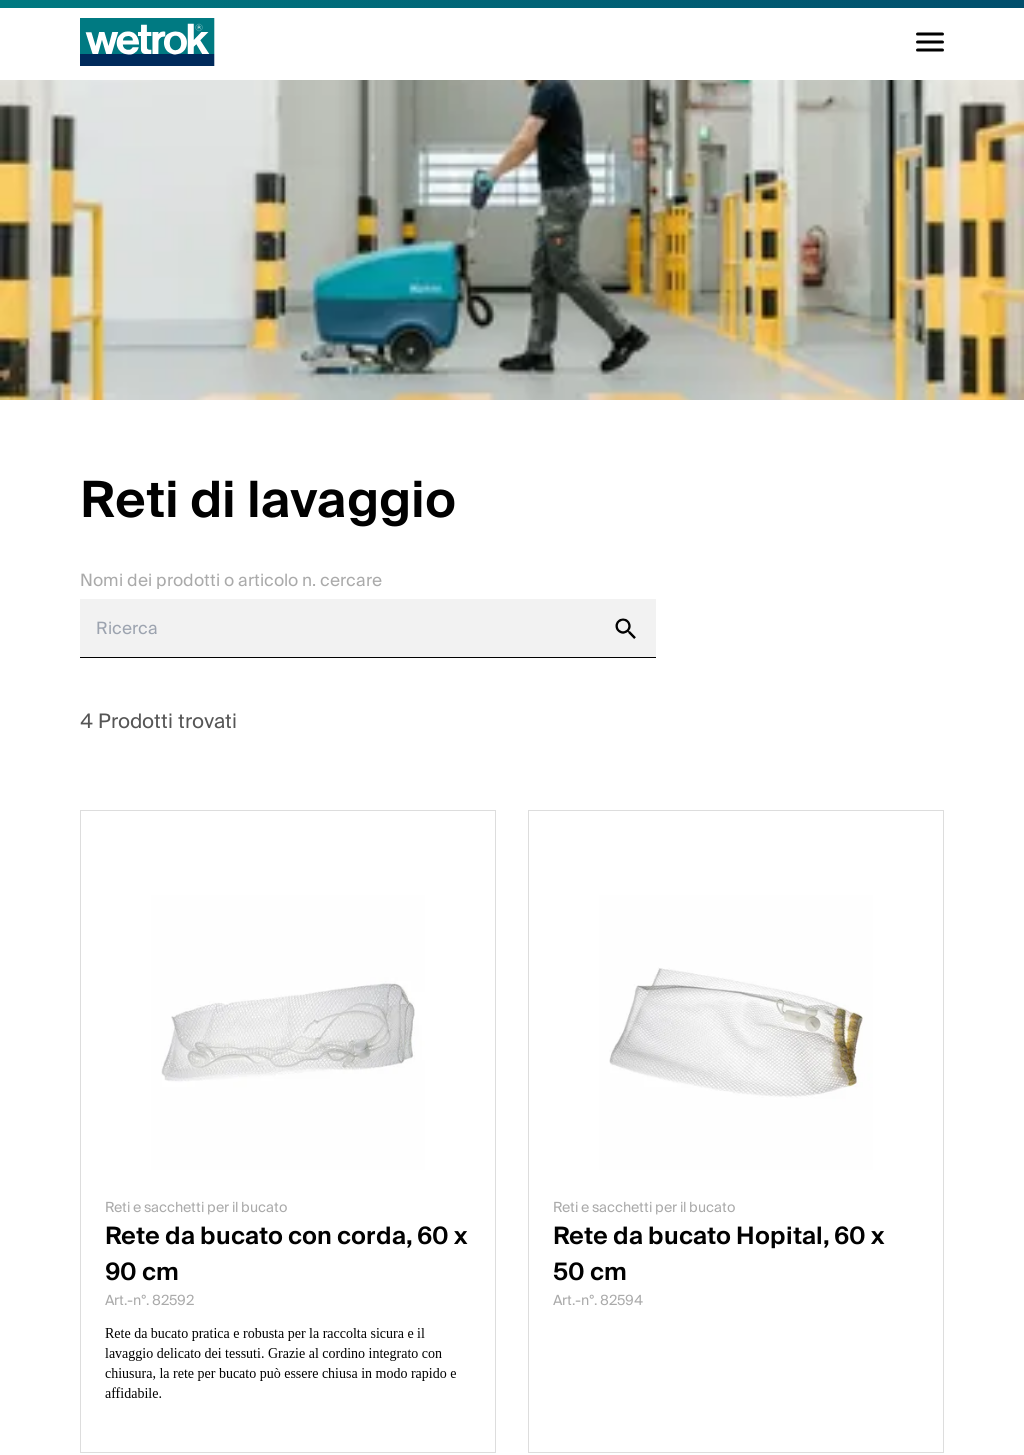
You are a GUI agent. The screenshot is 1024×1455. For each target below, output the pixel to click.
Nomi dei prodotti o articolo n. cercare (231, 580)
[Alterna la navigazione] (930, 42)
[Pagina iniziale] (147, 42)
